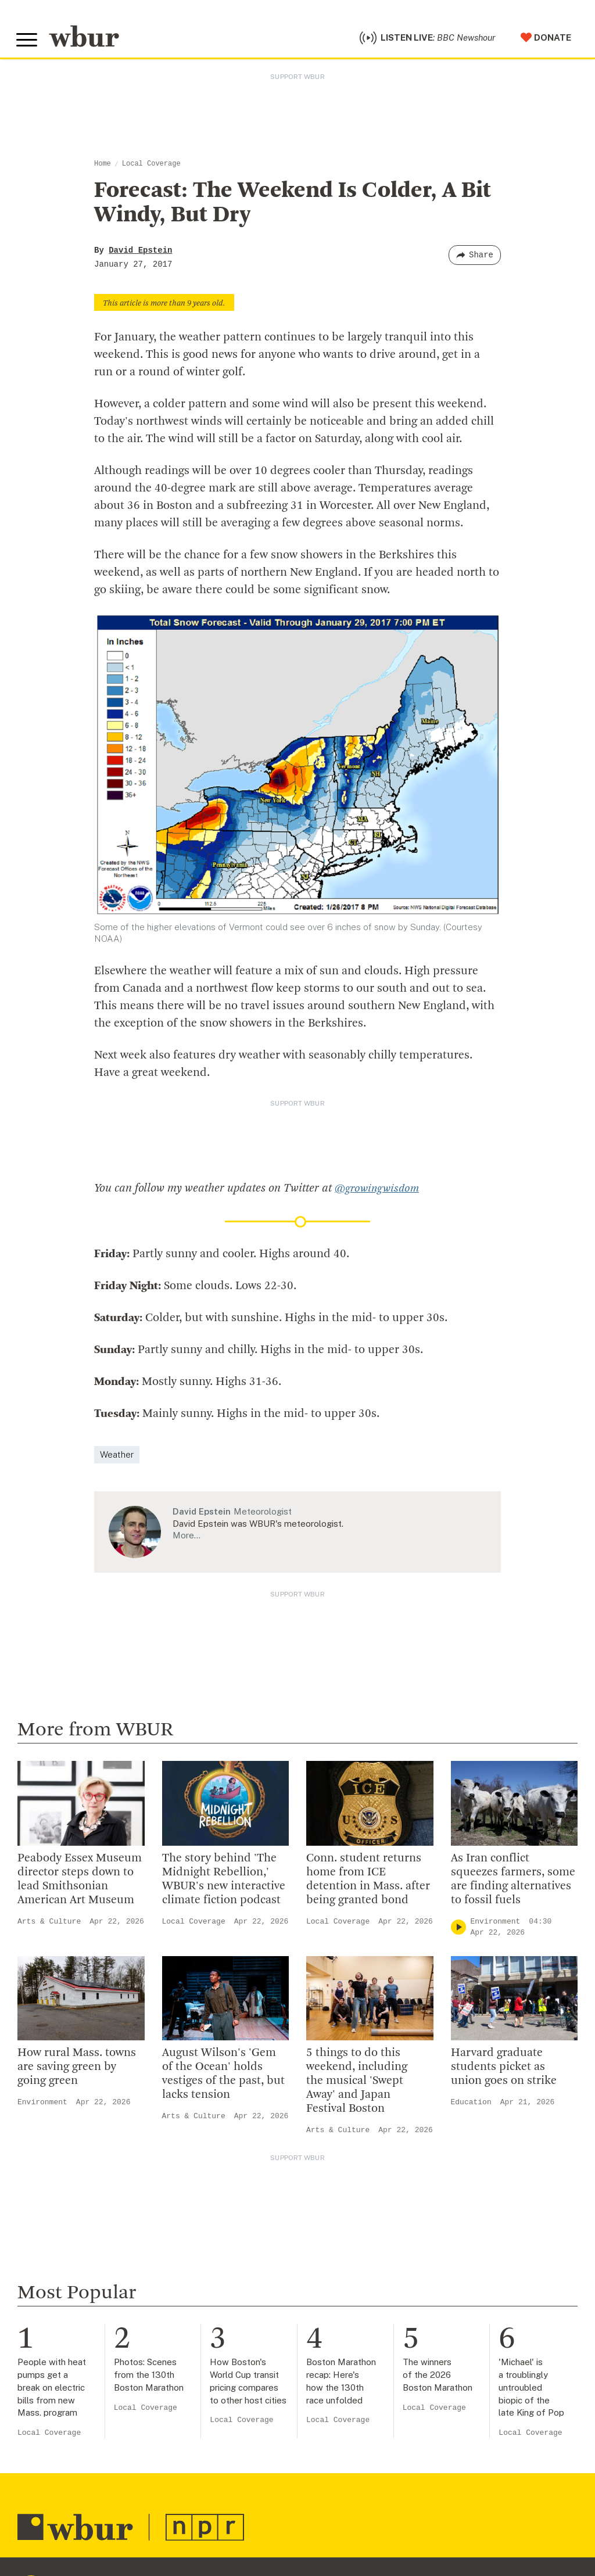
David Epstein (140, 253)
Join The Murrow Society (377, 2369)
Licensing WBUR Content (228, 2444)
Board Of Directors (213, 2331)
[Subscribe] (271, 2564)
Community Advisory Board (232, 2350)
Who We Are (197, 2275)
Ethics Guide (198, 2425)
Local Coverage (151, 167)
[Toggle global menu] (27, 42)
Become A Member (365, 2331)
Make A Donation (360, 2275)
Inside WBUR (199, 2294)
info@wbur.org (56, 2299)
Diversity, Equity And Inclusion (239, 2313)
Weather (117, 1374)
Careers (187, 2388)
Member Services (361, 2313)
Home (102, 167)
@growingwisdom (379, 1108)
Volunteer (343, 2294)
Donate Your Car (358, 2350)
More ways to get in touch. (88, 2365)
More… (186, 1454)
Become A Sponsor (365, 2388)
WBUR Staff (198, 2406)
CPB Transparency (212, 2369)
